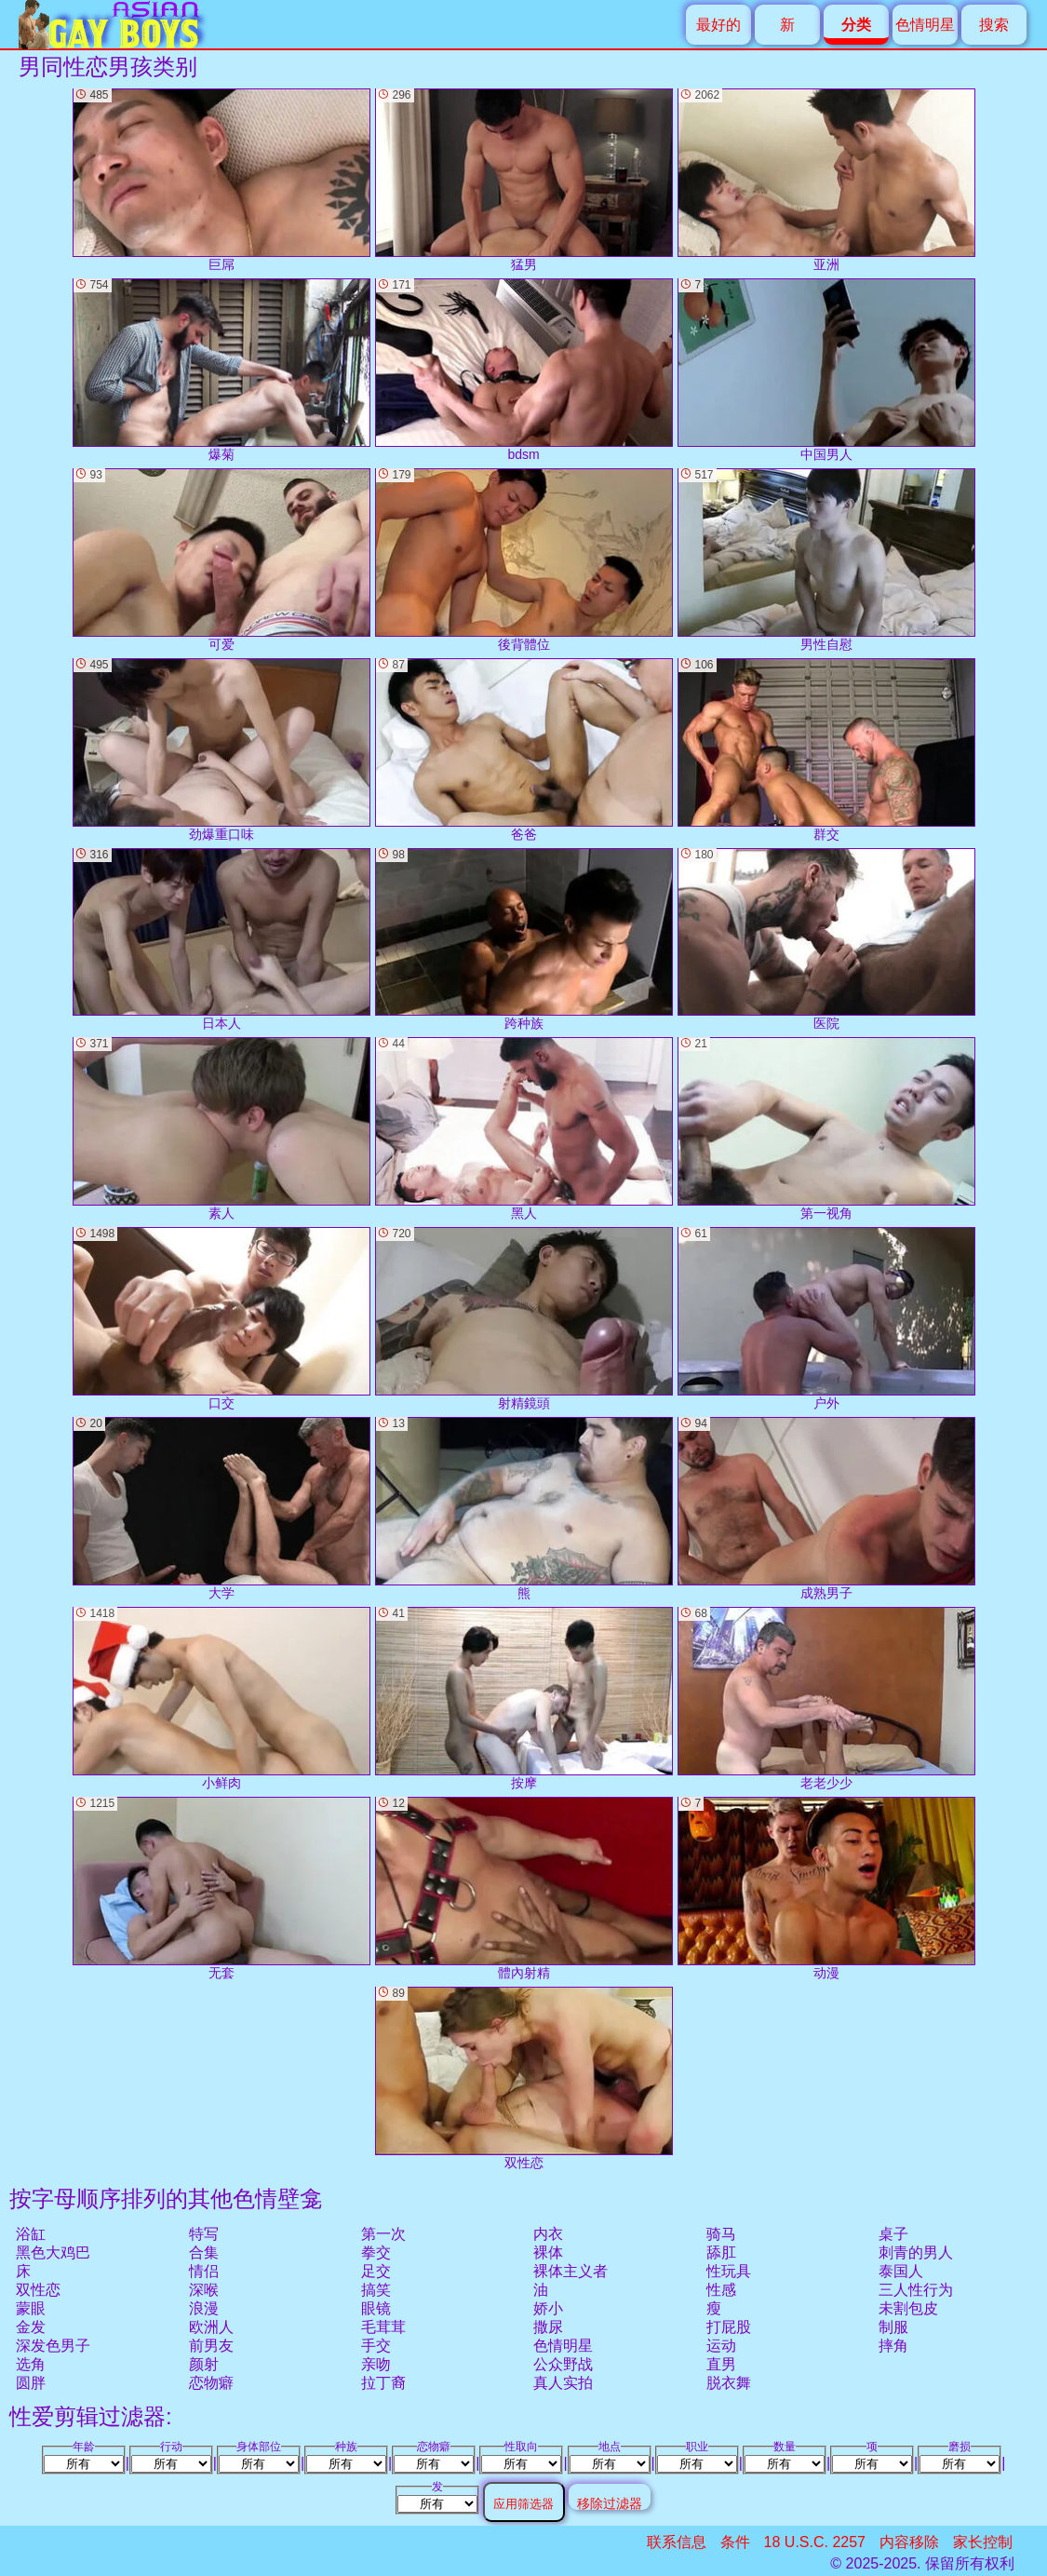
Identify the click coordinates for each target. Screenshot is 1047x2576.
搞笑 (376, 2290)
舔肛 (721, 2252)
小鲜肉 (221, 1698)
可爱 (221, 560)
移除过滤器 (609, 2503)
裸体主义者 (570, 2271)
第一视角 (826, 1129)
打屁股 (728, 2327)
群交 (826, 750)
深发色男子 (53, 2345)
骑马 (721, 2234)
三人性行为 (916, 2290)
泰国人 (901, 2271)
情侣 (204, 2271)
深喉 (204, 2290)
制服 (893, 2327)
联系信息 (676, 2542)
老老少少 (826, 1698)
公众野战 (563, 2364)
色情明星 (925, 25)
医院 (826, 940)
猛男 (524, 180)
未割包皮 (908, 2308)
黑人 (524, 1129)
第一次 (383, 2234)
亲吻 (376, 2364)
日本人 (221, 940)
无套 (221, 1888)
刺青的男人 (916, 2252)
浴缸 (31, 2234)
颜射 (204, 2364)
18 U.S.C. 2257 (815, 2542)
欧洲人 (211, 2327)
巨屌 (221, 180)
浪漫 (204, 2308)
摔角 (893, 2345)
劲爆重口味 (221, 750)
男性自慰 (826, 560)
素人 (221, 1129)
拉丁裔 (383, 2383)
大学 (221, 1508)
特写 (204, 2234)
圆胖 (31, 2383)
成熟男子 (826, 1508)
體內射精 (524, 1888)
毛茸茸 (383, 2327)
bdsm (524, 370)
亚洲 (826, 180)
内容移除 (909, 2542)
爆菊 (221, 370)
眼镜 (376, 2308)
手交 (376, 2345)
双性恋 (38, 2290)
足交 (376, 2271)
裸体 (548, 2252)
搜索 (994, 25)
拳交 (376, 2252)
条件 (735, 2542)
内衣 (548, 2234)
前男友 (211, 2345)
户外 (826, 1318)
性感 (721, 2290)
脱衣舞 (728, 2383)
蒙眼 (31, 2308)
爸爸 (524, 750)
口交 (221, 1318)
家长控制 (983, 2542)
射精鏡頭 (524, 1318)
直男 (721, 2364)
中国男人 (826, 370)
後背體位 (524, 560)
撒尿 (548, 2327)
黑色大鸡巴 (53, 2252)
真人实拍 (563, 2383)
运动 (721, 2345)
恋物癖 (211, 2383)
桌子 (893, 2234)
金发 (31, 2327)
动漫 (826, 1888)
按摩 (524, 1698)
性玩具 (728, 2271)
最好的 (718, 25)
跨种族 (524, 940)
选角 (31, 2364)
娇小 (548, 2308)
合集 (204, 2252)
